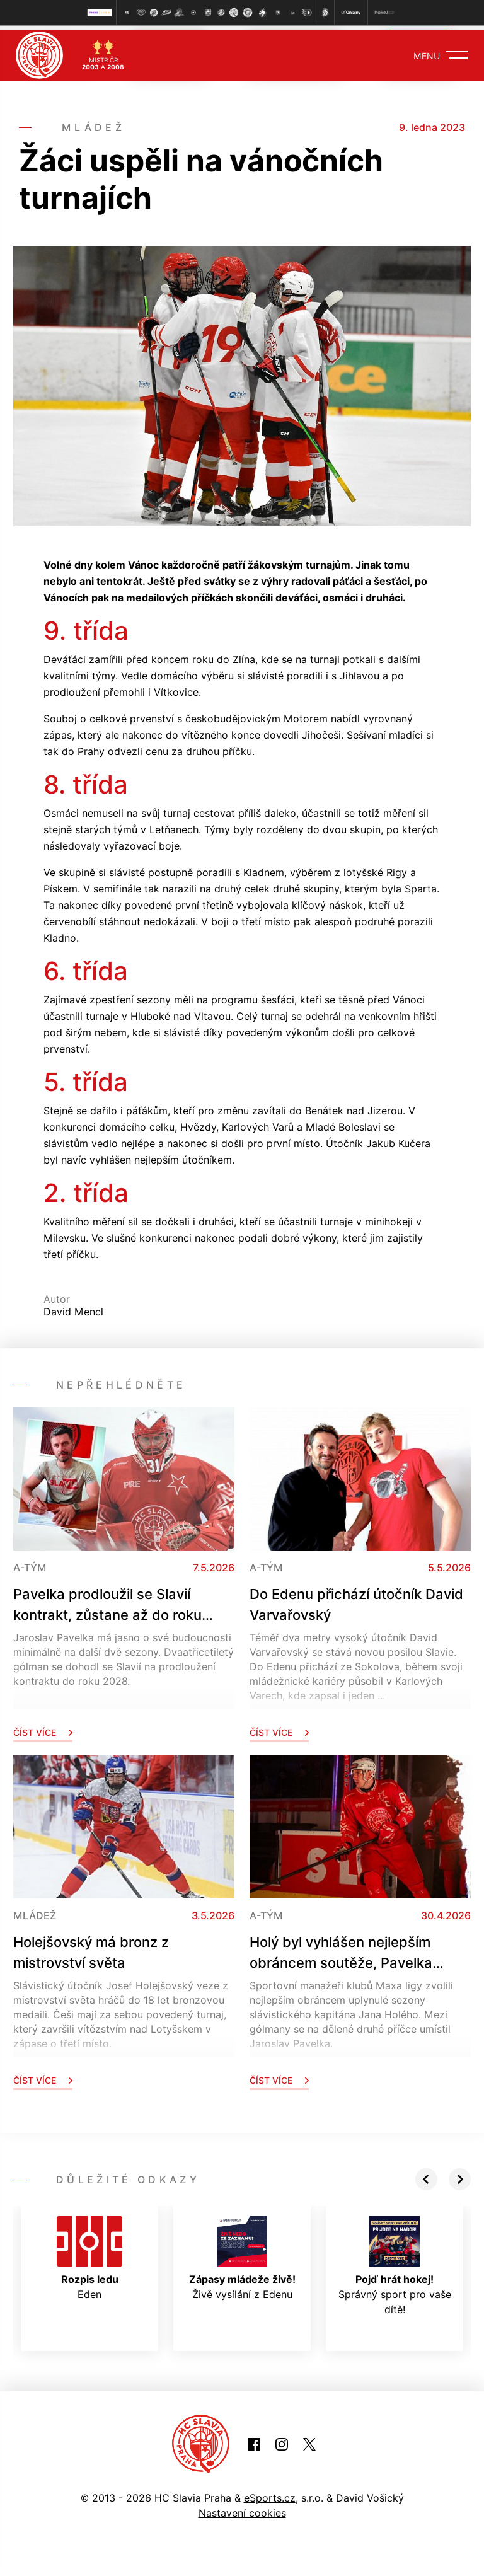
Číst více (42, 1727)
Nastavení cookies (242, 2508)
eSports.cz (270, 2492)
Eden (89, 2253)
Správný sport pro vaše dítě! (394, 2261)
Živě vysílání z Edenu (242, 2253)
